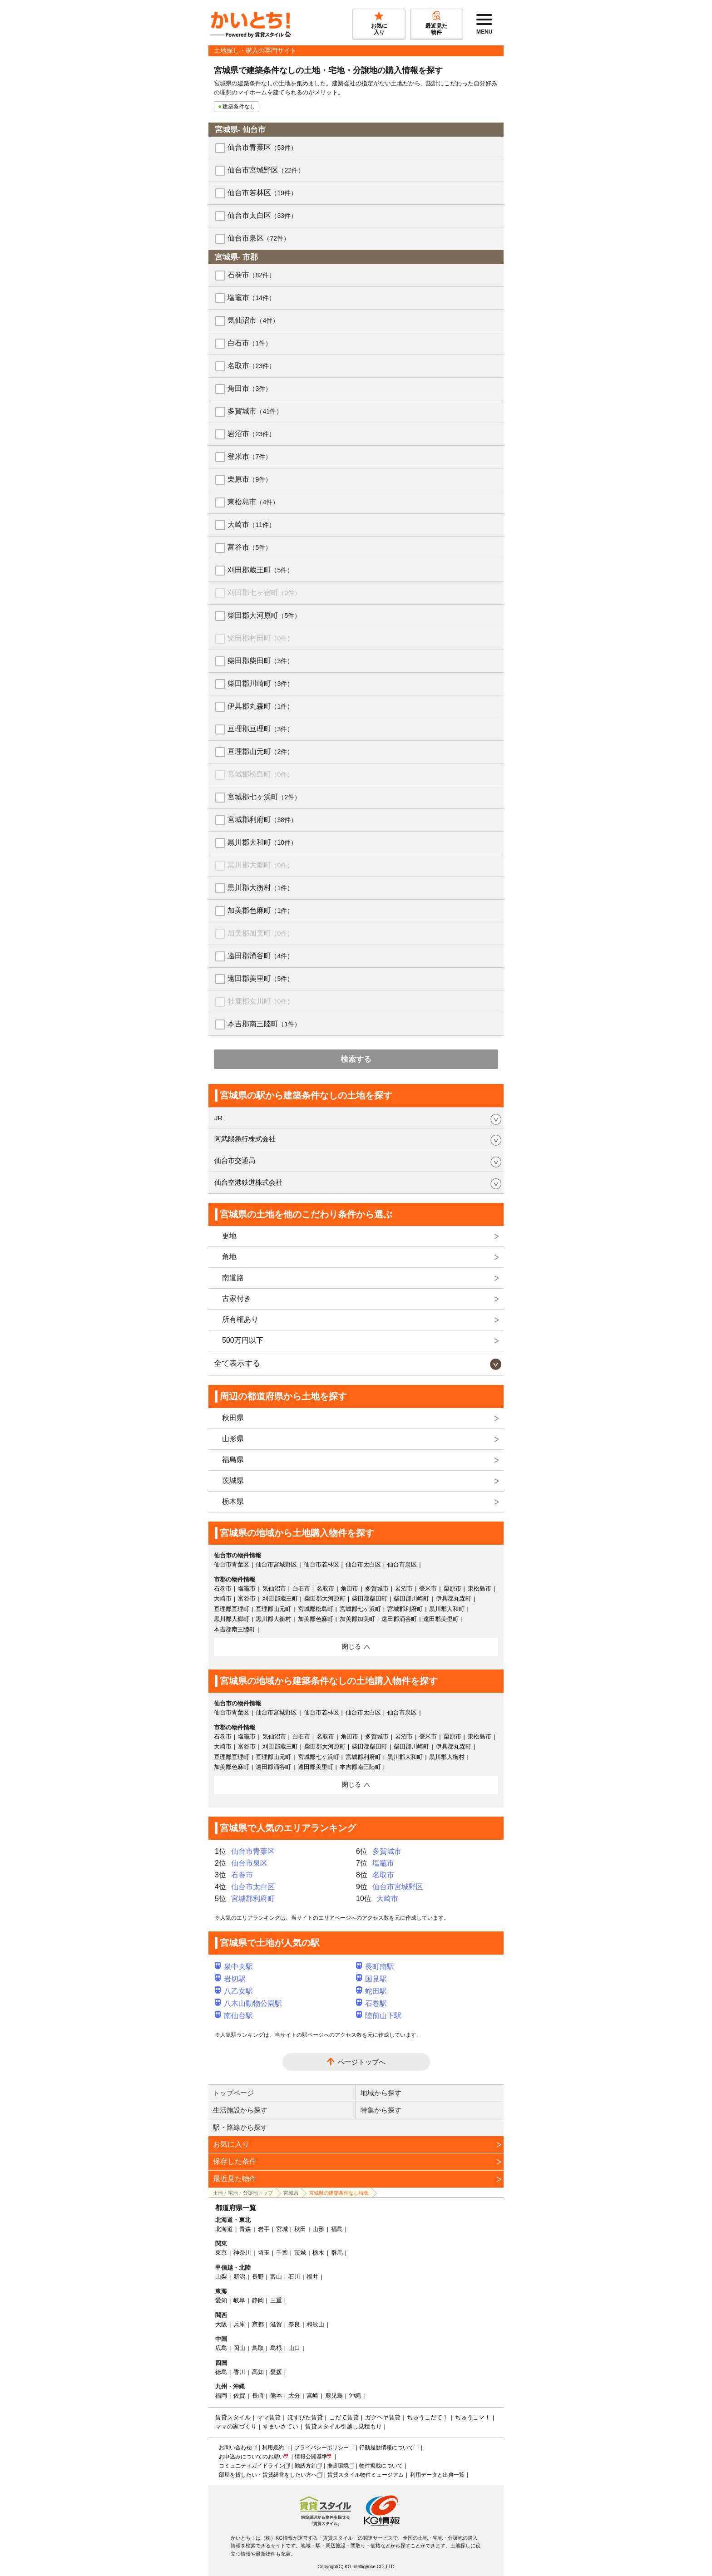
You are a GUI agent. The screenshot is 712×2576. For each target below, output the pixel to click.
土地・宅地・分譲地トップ (243, 2193)
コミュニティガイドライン (251, 2466)
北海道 (224, 2229)
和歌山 (315, 2324)
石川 (294, 2276)
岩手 (264, 2229)
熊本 (276, 2395)
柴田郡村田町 (260, 638)
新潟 (239, 2276)
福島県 (233, 1459)
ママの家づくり (236, 2426)
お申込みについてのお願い (251, 2456)
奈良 (294, 2324)
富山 (276, 2276)
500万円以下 (242, 1340)
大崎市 (251, 524)
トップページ (233, 2093)
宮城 (282, 2229)
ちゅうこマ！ (472, 2417)
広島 (221, 2348)
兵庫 (239, 2324)
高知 (258, 2372)
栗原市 (249, 479)
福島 (337, 2229)
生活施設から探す (240, 2110)
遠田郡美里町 (260, 978)
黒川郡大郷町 (260, 865)
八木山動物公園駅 (248, 2003)
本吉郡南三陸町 (264, 1024)
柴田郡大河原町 (264, 615)
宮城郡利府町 (262, 819)
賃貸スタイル (233, 2417)
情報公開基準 (311, 2456)
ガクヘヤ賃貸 (382, 2417)
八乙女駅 (234, 1991)
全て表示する (237, 1363)
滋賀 (276, 2324)
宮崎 (312, 2395)
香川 (239, 2372)
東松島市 (253, 502)
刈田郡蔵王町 (260, 570)
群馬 (337, 2252)
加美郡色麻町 (260, 910)
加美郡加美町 (260, 933)
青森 (245, 2229)
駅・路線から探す (240, 2127)
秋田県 (233, 1418)
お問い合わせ (235, 2447)
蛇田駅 (371, 1991)
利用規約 (273, 2447)
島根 (276, 2348)
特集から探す (381, 2110)
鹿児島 (334, 2395)
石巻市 (251, 275)
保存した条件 (235, 2161)
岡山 (239, 2348)
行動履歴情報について (386, 2447)
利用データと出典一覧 (437, 2475)
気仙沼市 (253, 320)
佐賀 (239, 2395)
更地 (229, 1236)
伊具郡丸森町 (260, 706)
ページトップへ (362, 2062)
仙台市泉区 (258, 238)
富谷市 (249, 547)
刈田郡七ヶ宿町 (264, 592)
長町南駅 (375, 1966)
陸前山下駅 (378, 2015)
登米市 (249, 456)
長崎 (258, 2395)
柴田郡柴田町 (260, 661)
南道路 (233, 1277)
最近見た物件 (235, 2178)
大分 (294, 2395)
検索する (356, 1059)
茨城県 (233, 1480)
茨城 (300, 2252)
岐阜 (239, 2300)
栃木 (318, 2252)
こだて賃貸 (344, 2417)
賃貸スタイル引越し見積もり (343, 2426)
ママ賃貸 (269, 2417)
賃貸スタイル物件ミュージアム (365, 2475)
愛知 (221, 2300)
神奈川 (242, 2252)
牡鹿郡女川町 (260, 1001)
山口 (294, 2348)
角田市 (249, 388)
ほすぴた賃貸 (305, 2417)
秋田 (300, 2229)
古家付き (236, 1298)
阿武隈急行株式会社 (245, 1139)
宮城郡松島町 (260, 774)
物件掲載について (381, 2466)
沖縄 (355, 2395)
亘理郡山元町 (260, 751)
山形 (318, 2229)
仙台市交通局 (234, 1160)
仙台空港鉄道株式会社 (248, 1182)
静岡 (258, 2300)
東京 (221, 2252)
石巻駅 (371, 2003)
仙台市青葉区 (262, 147)
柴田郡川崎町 (260, 683)
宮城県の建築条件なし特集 (339, 2193)
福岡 (221, 2395)
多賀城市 (254, 411)
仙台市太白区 (262, 215)
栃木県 (233, 1501)
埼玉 (264, 2252)
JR (218, 1118)
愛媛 (276, 2372)
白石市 (249, 343)
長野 (258, 2276)
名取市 (251, 365)
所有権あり (240, 1319)
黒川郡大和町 (262, 842)
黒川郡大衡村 (260, 888)
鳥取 (258, 2348)
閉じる (351, 1646)
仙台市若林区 (262, 193)
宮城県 (290, 2193)
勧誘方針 (305, 2466)
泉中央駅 (234, 1966)
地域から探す (381, 2093)
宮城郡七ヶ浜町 (264, 797)
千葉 (282, 2252)
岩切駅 (230, 1979)
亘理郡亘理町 (260, 729)
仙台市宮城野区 (265, 170)
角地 (229, 1257)
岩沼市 (251, 434)
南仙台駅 (234, 2015)
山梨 (221, 2276)
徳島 (221, 2372)
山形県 (233, 1439)
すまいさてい (280, 2426)
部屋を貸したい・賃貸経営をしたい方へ (268, 2475)
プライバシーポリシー (321, 2447)
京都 (258, 2324)
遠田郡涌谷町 (260, 956)
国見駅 (371, 1979)
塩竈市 (251, 297)
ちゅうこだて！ (427, 2417)
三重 (276, 2300)
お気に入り (231, 2144)
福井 (312, 2276)
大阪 (221, 2324)
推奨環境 (338, 2466)
